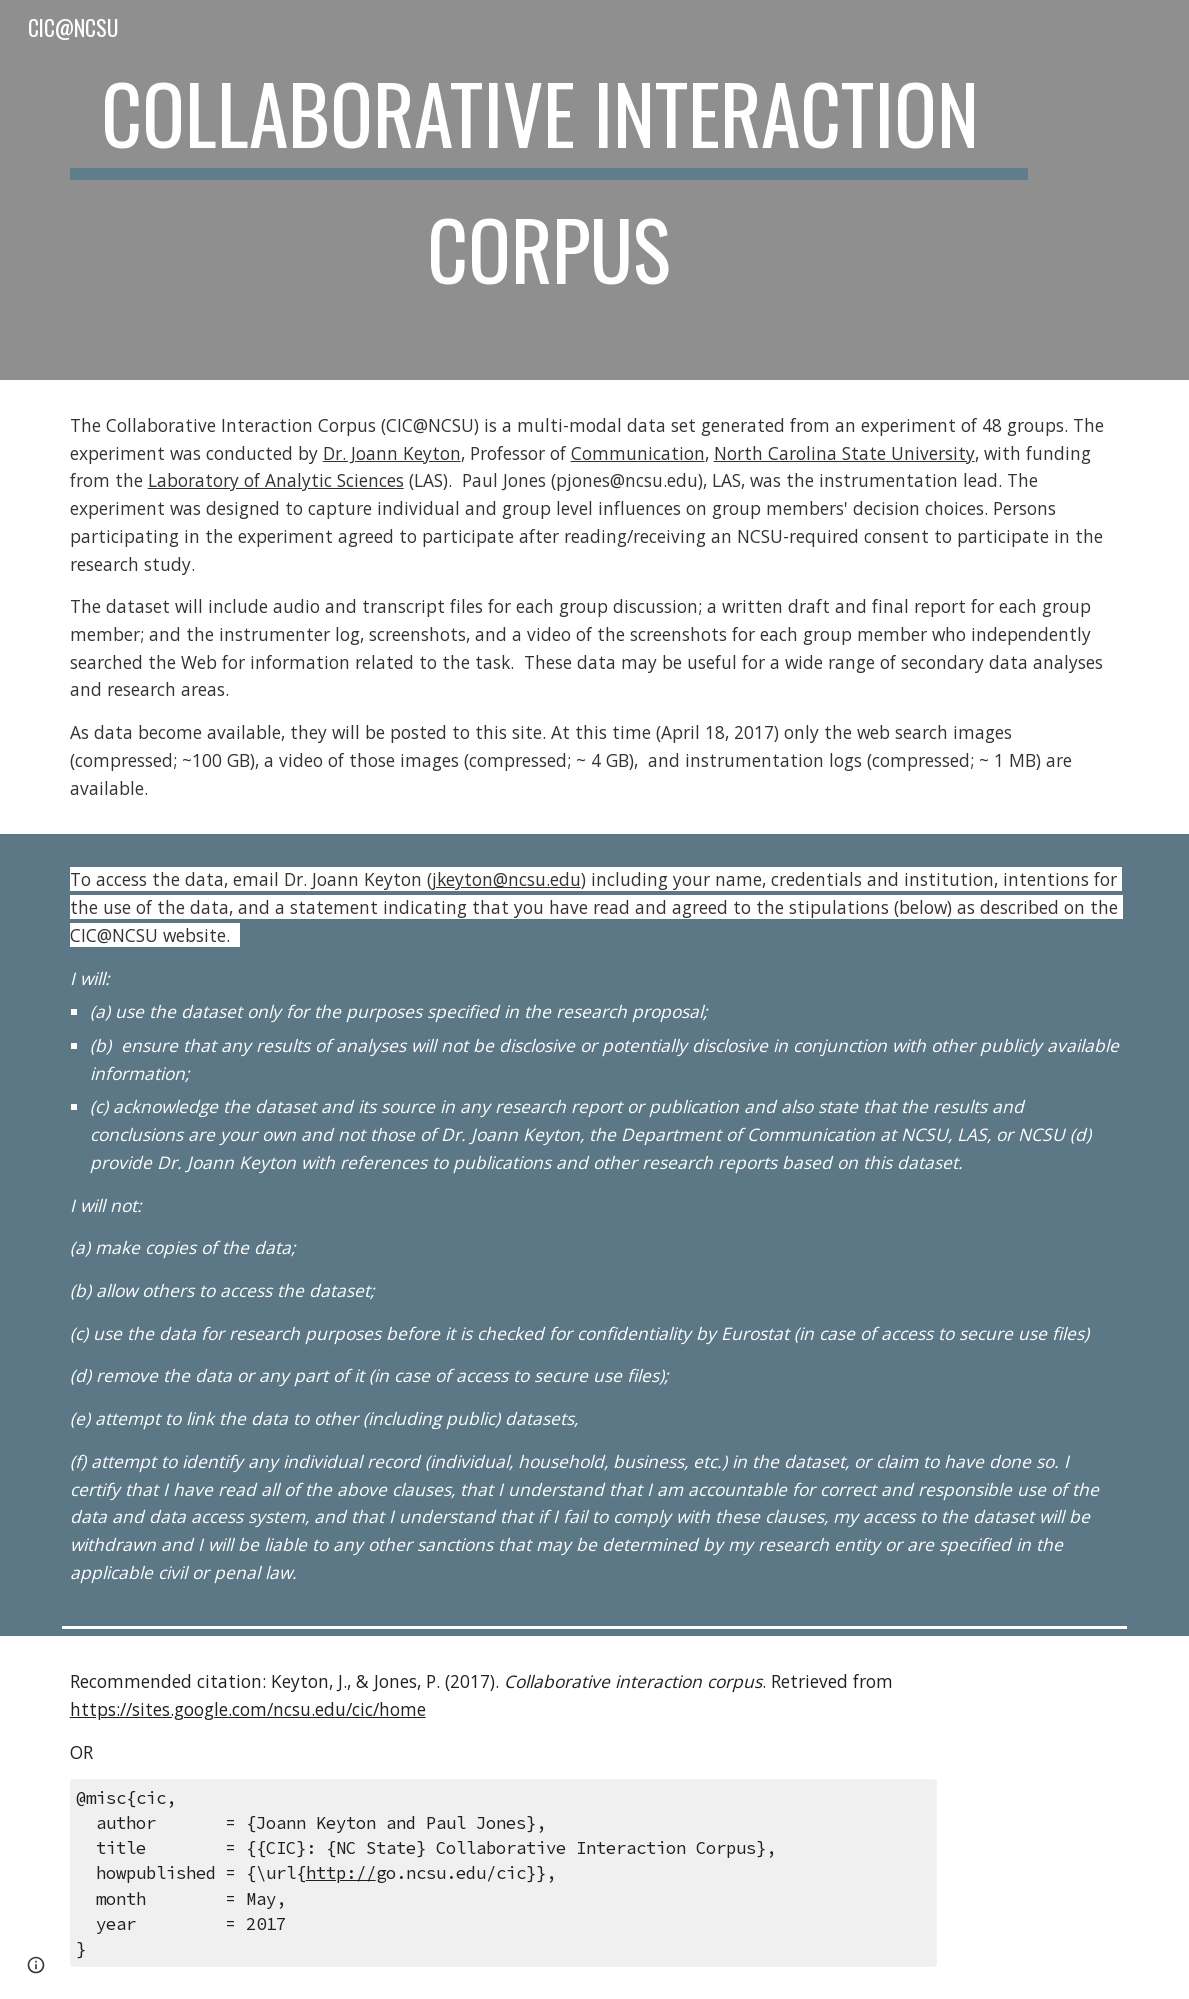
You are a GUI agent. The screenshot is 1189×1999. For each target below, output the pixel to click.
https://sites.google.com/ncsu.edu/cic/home (248, 1709)
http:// (341, 1873)
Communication (638, 453)
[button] (36, 1965)
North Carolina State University (844, 453)
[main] (549, 190)
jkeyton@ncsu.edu (506, 879)
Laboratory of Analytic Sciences (276, 480)
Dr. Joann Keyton (392, 453)
